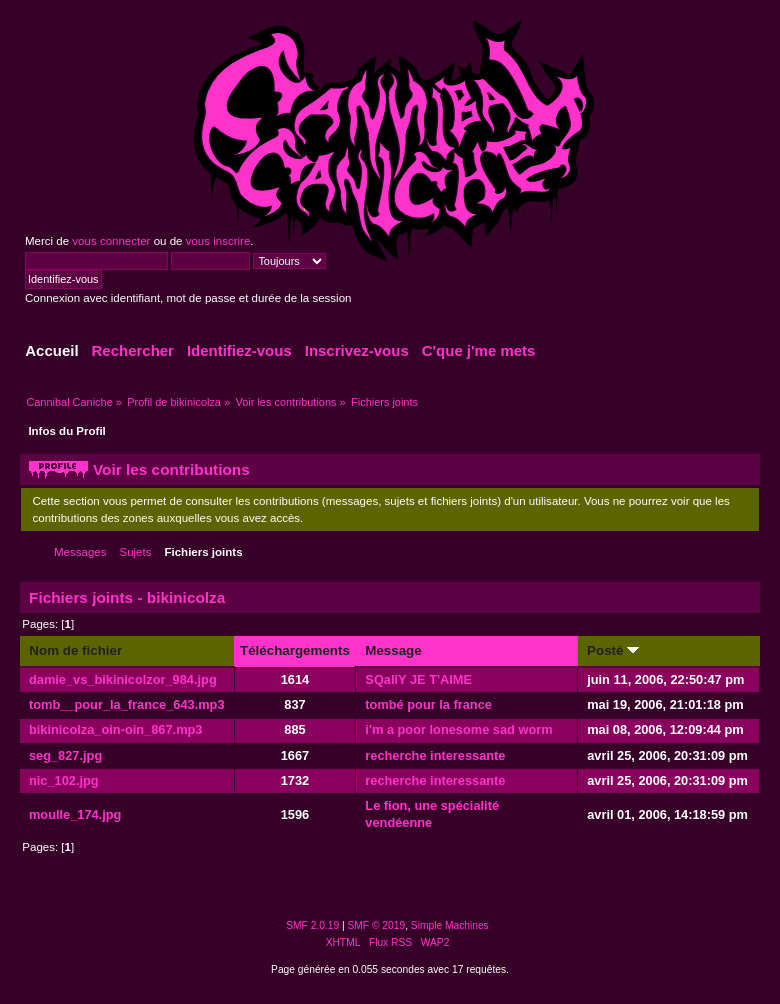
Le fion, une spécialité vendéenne (432, 814)
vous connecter (111, 241)
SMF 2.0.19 (312, 925)
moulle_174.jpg (75, 814)
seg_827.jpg (65, 755)
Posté (613, 650)
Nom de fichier (75, 650)
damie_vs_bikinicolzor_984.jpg (123, 679)
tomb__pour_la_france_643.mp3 (127, 704)
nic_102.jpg (64, 780)
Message (393, 650)
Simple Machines (450, 925)
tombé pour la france (428, 704)
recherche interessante (435, 755)
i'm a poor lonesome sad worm (458, 729)
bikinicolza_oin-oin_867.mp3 (116, 729)
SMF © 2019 (377, 925)
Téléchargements (295, 650)
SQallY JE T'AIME (418, 679)
